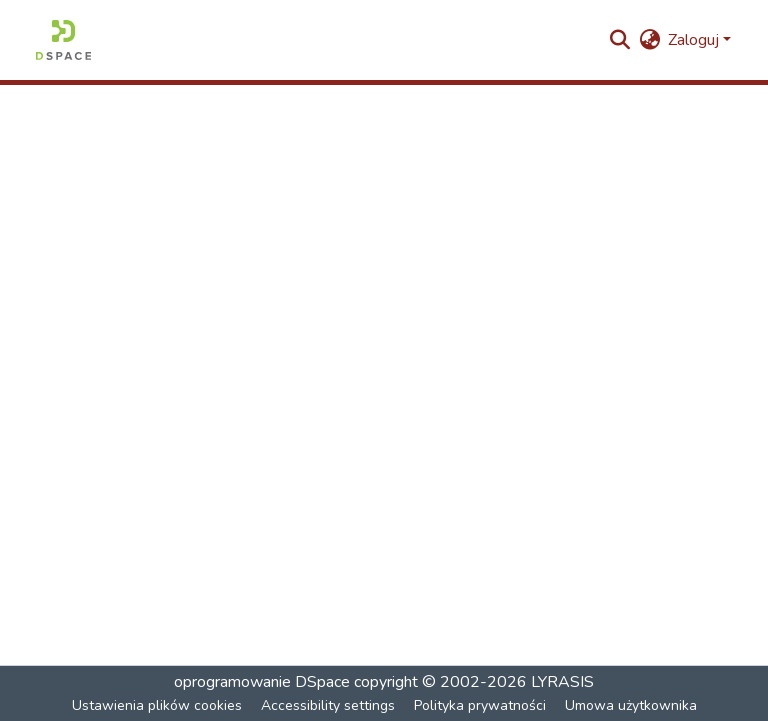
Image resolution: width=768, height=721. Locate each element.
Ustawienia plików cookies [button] (157, 705)
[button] (63, 40)
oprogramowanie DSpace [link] (262, 682)
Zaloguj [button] (695, 40)
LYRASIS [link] (562, 682)
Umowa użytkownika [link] (631, 705)
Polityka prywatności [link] (480, 705)
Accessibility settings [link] (328, 705)
